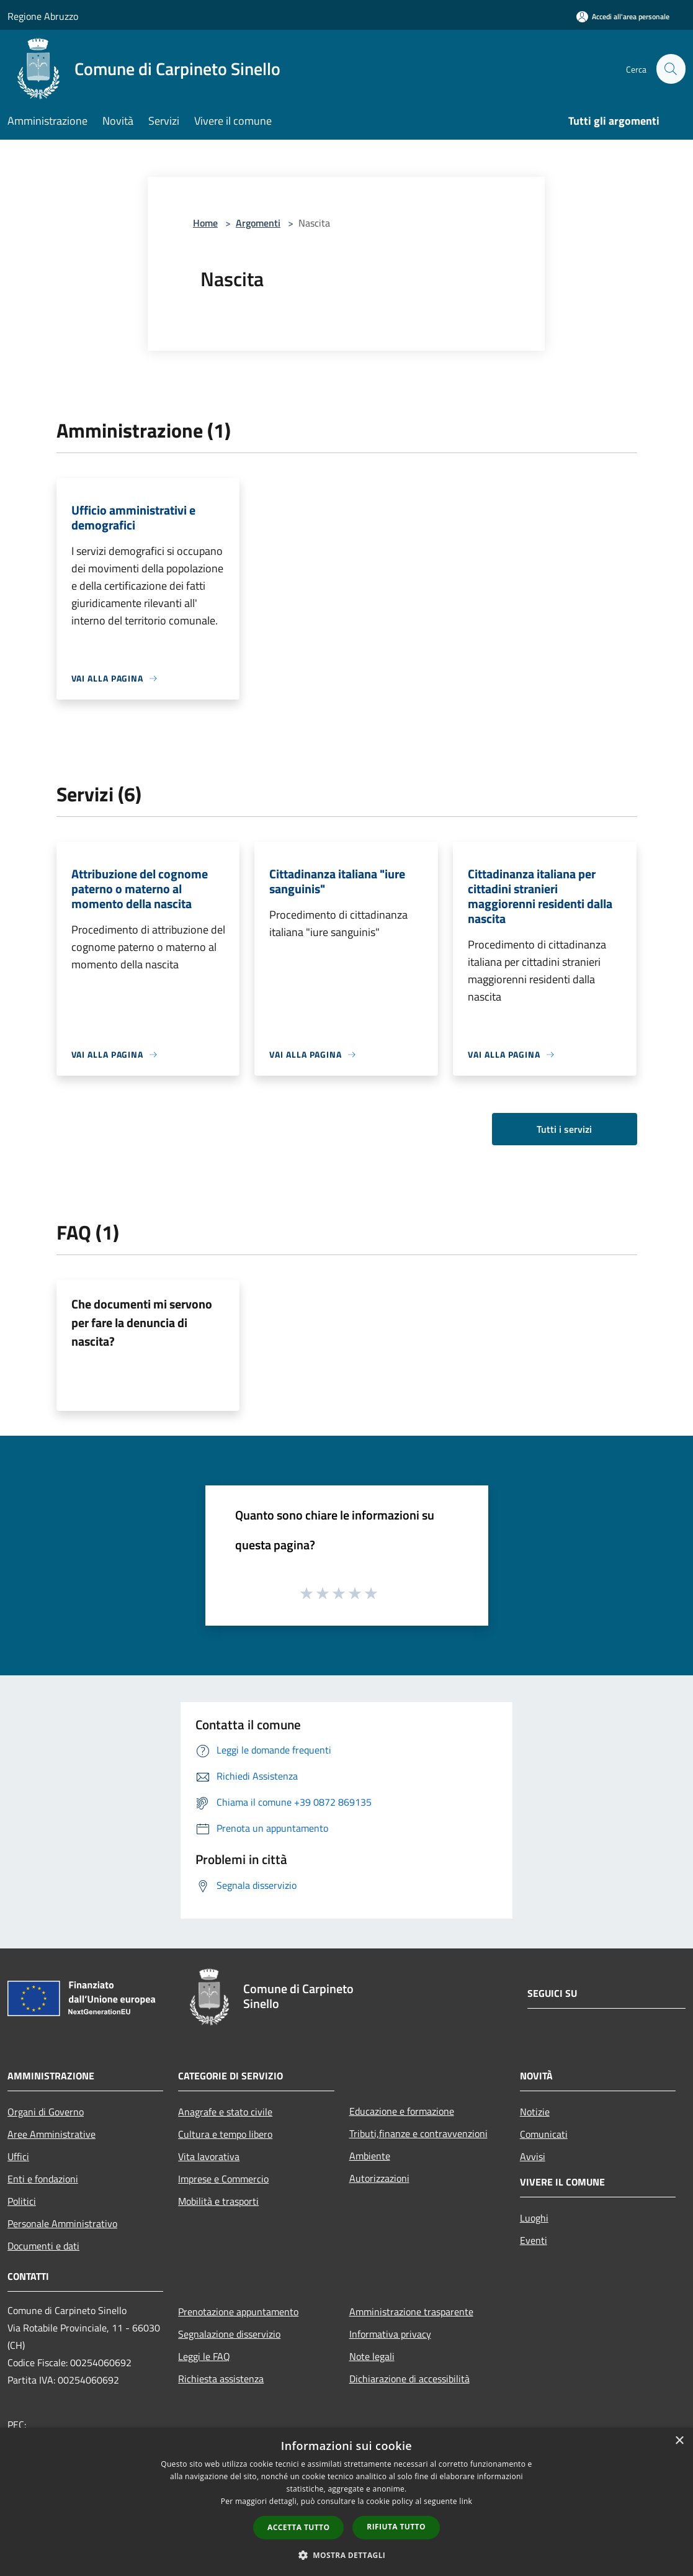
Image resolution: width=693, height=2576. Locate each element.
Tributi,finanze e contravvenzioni (418, 2133)
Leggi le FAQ (204, 2356)
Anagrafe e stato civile (225, 2111)
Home (205, 222)
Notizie (535, 2111)
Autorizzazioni (379, 2178)
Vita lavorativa (208, 2156)
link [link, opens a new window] (465, 2501)
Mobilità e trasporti (218, 2201)
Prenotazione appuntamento (238, 2311)
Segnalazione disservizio (229, 2333)
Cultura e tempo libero (225, 2134)
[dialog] (346, 2502)
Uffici (18, 2156)
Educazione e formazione (401, 2111)
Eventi (533, 2240)
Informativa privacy (390, 2333)
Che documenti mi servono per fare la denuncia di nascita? (141, 1322)
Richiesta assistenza (221, 2378)
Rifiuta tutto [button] (396, 2526)
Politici (21, 2201)
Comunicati (544, 2134)
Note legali (372, 2356)
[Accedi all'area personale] (623, 16)
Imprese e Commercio (223, 2178)
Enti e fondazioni (42, 2178)
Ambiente (369, 2155)
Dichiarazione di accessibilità (409, 2378)
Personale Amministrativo (62, 2223)
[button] (347, 2555)
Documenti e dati (43, 2245)
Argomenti (258, 222)
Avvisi (532, 2156)
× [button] (679, 2441)
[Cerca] (671, 69)
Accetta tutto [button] (298, 2527)
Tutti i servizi (564, 1129)
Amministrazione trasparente (411, 2311)
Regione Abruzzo (42, 16)
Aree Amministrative (51, 2134)
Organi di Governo (45, 2111)
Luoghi (534, 2217)
